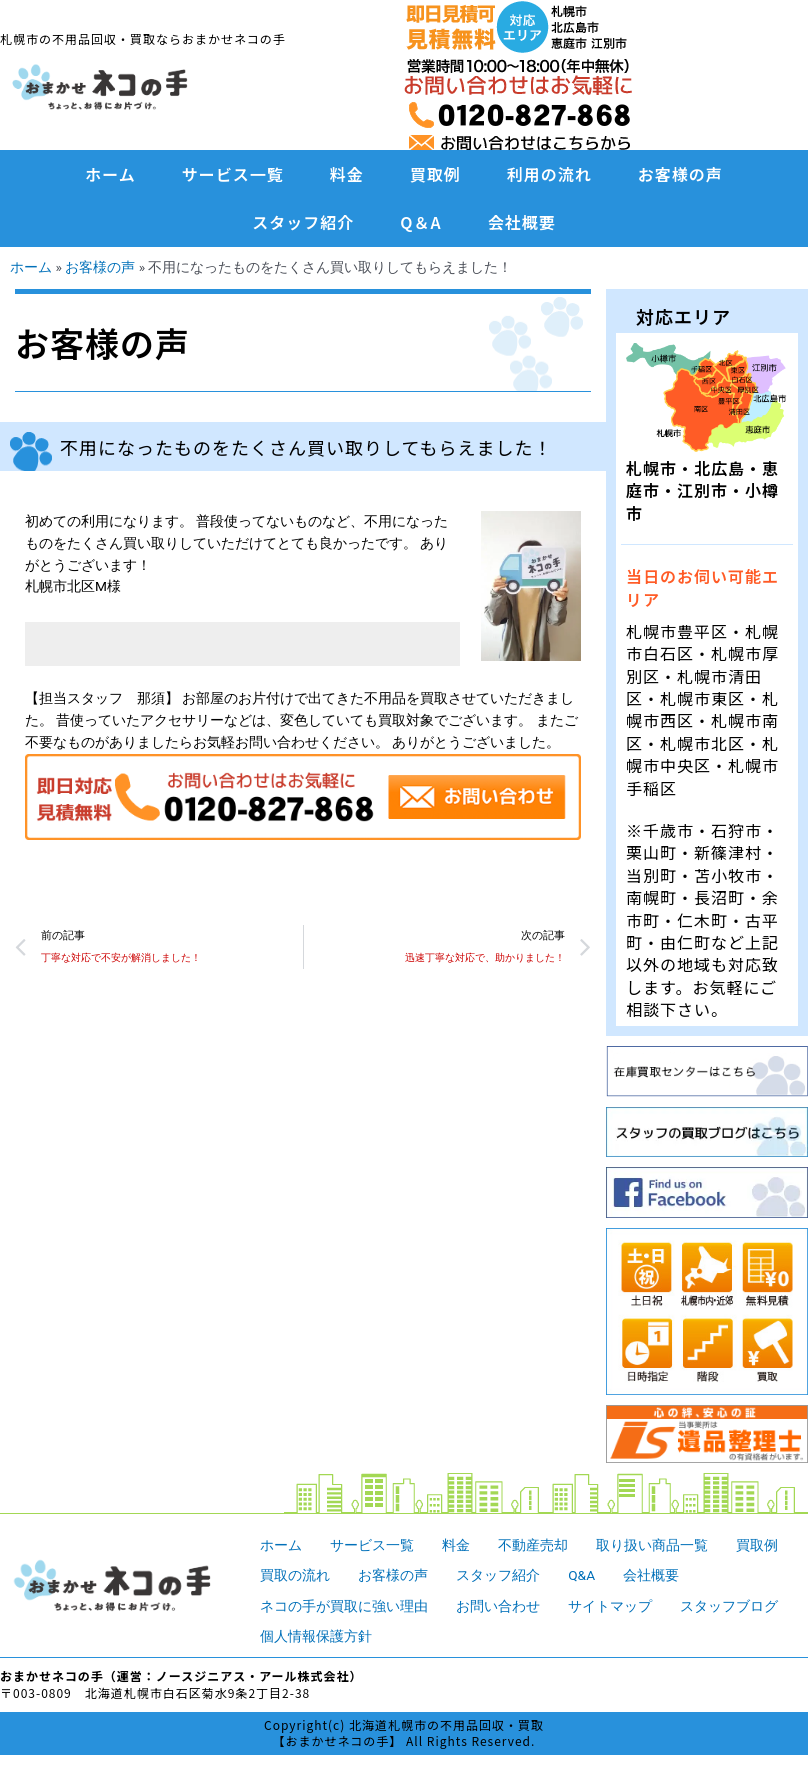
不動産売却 (533, 1545)
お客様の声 (680, 174)
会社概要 (522, 222)
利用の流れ (549, 174)
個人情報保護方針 (316, 1636)
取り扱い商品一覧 (652, 1545)
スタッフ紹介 (303, 222)
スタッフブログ (729, 1606)
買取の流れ (295, 1575)
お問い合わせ (498, 1606)
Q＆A (420, 222)
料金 (347, 174)
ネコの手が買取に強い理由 (344, 1606)
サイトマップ (610, 1606)
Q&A (581, 1575)
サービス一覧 (233, 174)
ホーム (110, 174)
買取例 (435, 174)
